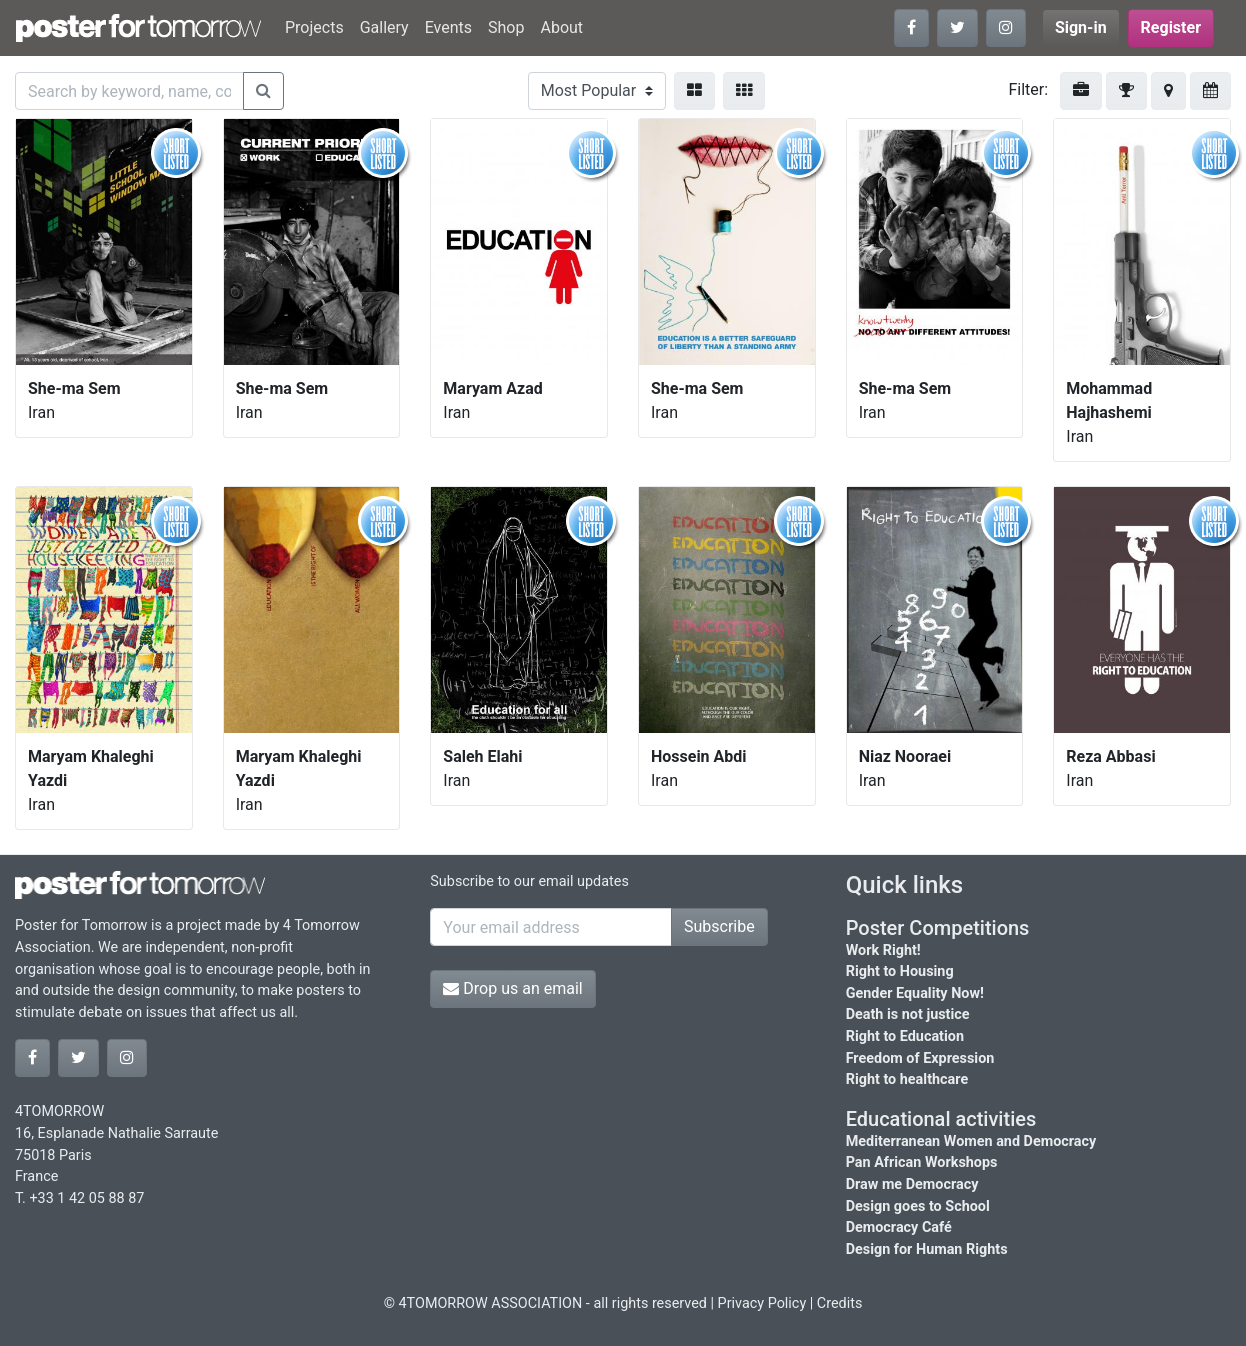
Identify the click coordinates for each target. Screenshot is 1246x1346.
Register (1171, 27)
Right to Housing (900, 971)
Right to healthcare (907, 1079)
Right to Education (905, 1036)
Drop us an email (512, 988)
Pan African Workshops (922, 1162)
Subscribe (719, 926)
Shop (506, 27)
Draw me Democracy (912, 1184)
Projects (314, 27)
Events (448, 27)
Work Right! (883, 950)
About (561, 27)
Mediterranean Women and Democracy (971, 1141)
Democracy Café (899, 1227)
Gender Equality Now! (915, 993)
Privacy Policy (762, 1303)
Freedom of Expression (920, 1058)
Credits (840, 1303)
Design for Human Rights (927, 1249)
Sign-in (1081, 27)
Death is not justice (908, 1014)
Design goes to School (918, 1206)
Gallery (384, 27)
